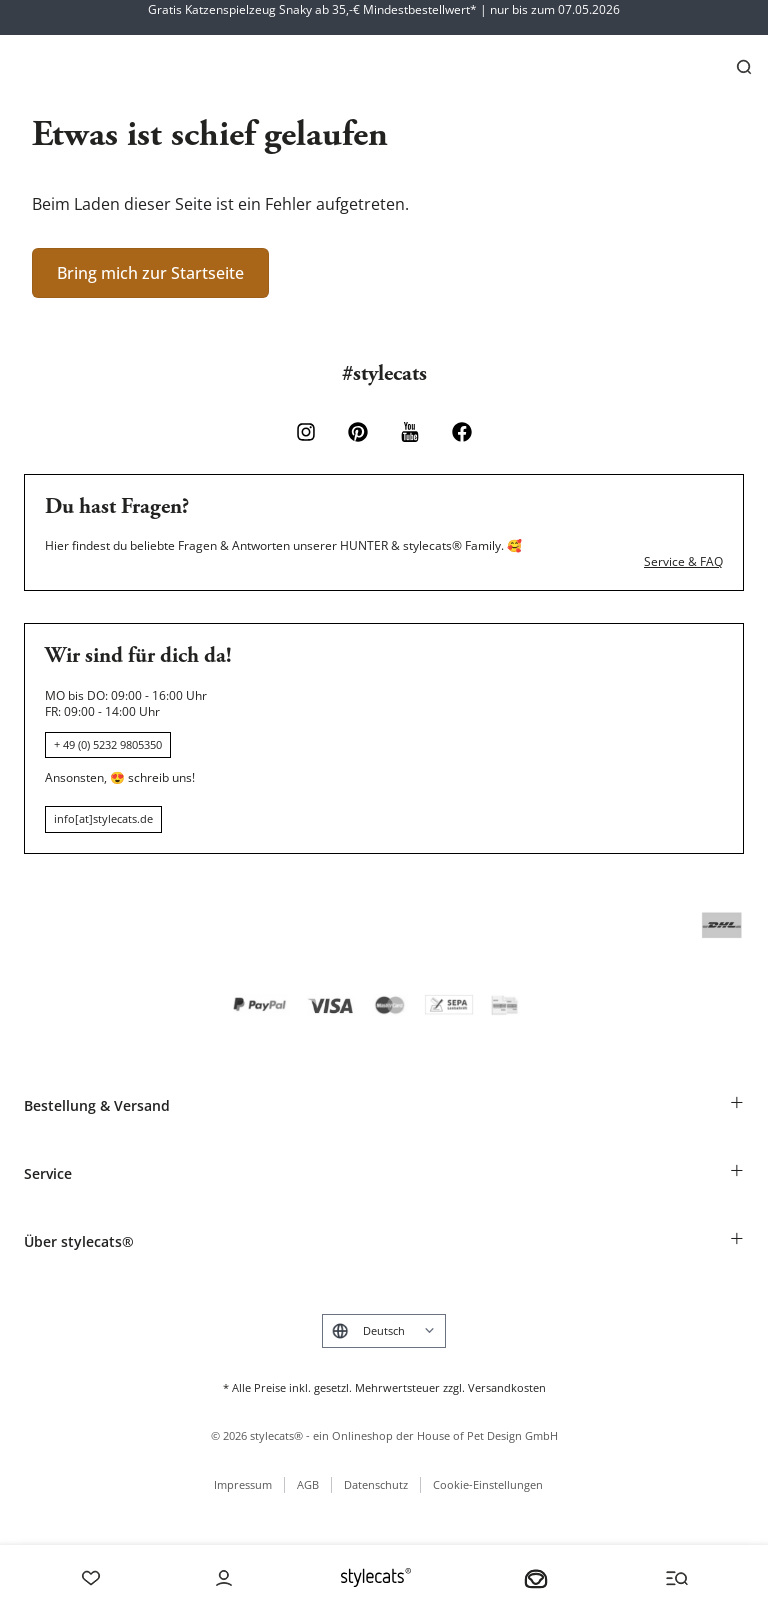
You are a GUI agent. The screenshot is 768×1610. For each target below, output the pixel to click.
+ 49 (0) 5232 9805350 (108, 744)
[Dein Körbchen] (536, 1578)
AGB (308, 1484)
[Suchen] (744, 67)
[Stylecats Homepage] (376, 1577)
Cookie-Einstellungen (488, 1484)
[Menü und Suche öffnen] (677, 1578)
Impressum (243, 1484)
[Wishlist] (91, 1578)
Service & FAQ (683, 562)
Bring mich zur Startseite (150, 273)
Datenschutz (376, 1484)
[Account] (224, 1578)
